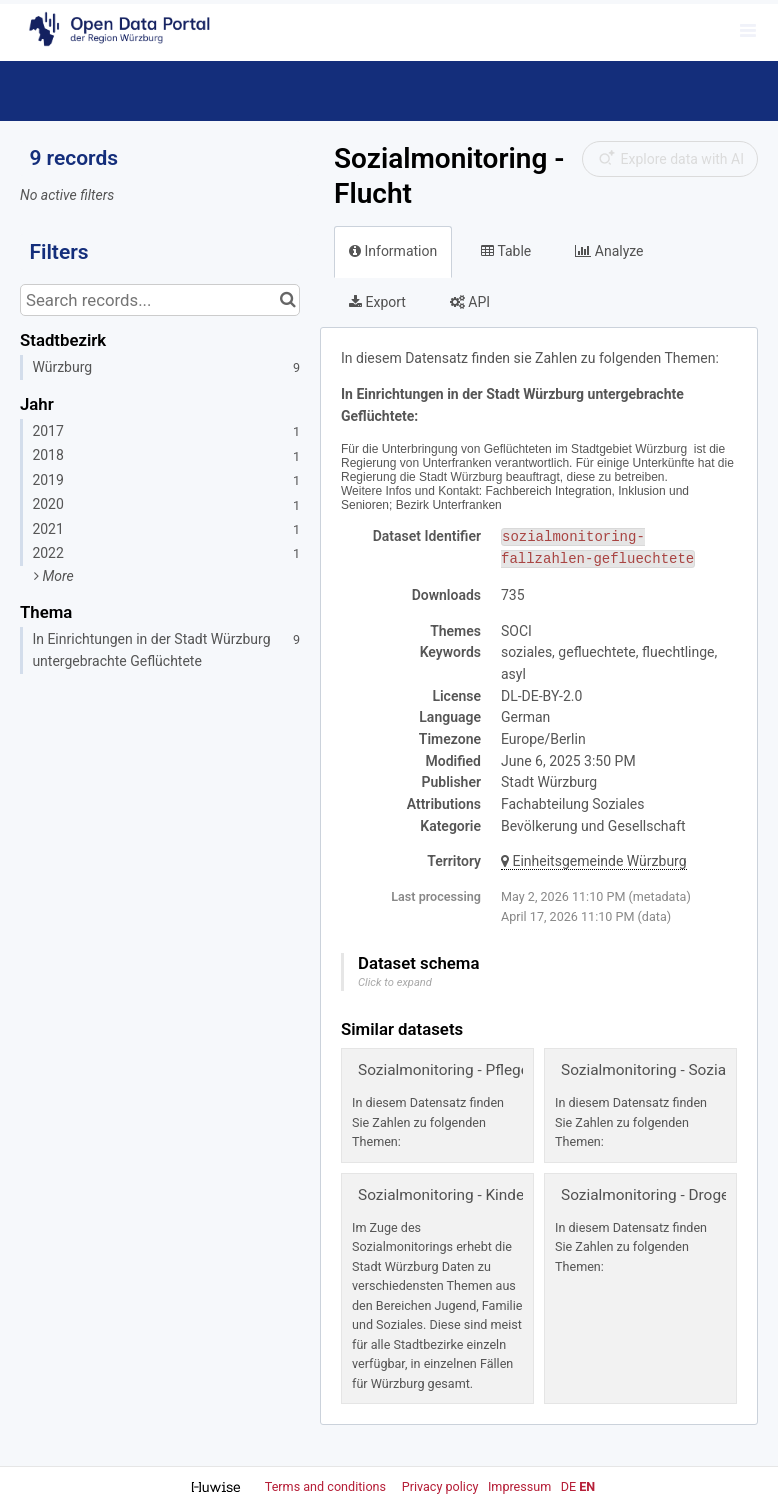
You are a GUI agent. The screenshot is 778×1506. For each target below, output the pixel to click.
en (587, 1486)
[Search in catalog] (287, 300)
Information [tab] (393, 251)
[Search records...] (160, 300)
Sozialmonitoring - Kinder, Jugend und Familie (513, 1195)
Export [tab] (377, 302)
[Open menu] (748, 30)
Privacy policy (442, 1486)
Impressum (519, 1486)
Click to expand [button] (395, 982)
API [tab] (470, 302)
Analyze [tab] (609, 251)
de (568, 1486)
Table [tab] (506, 251)
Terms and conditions (327, 1486)
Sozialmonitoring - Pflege (443, 1070)
